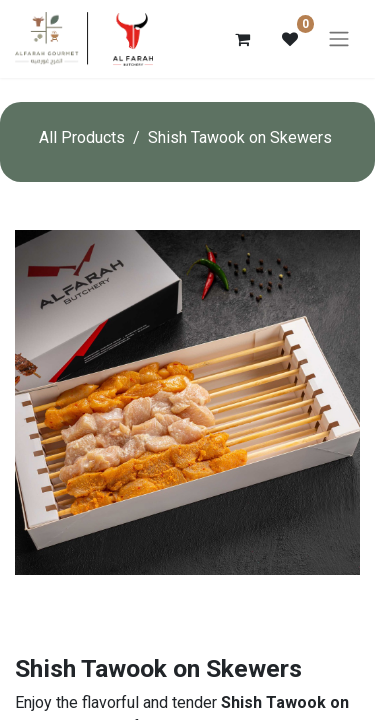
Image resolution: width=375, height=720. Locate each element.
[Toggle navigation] (339, 39)
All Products (82, 137)
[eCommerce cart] (242, 39)
